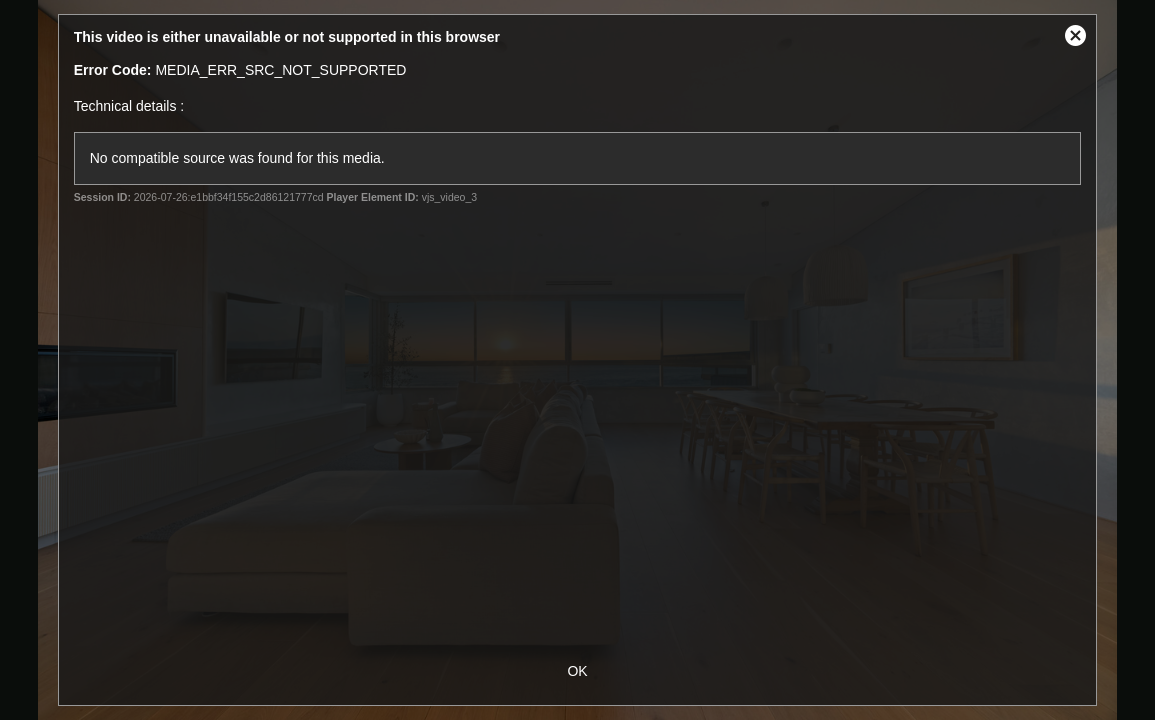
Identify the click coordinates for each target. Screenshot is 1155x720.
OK (577, 671)
